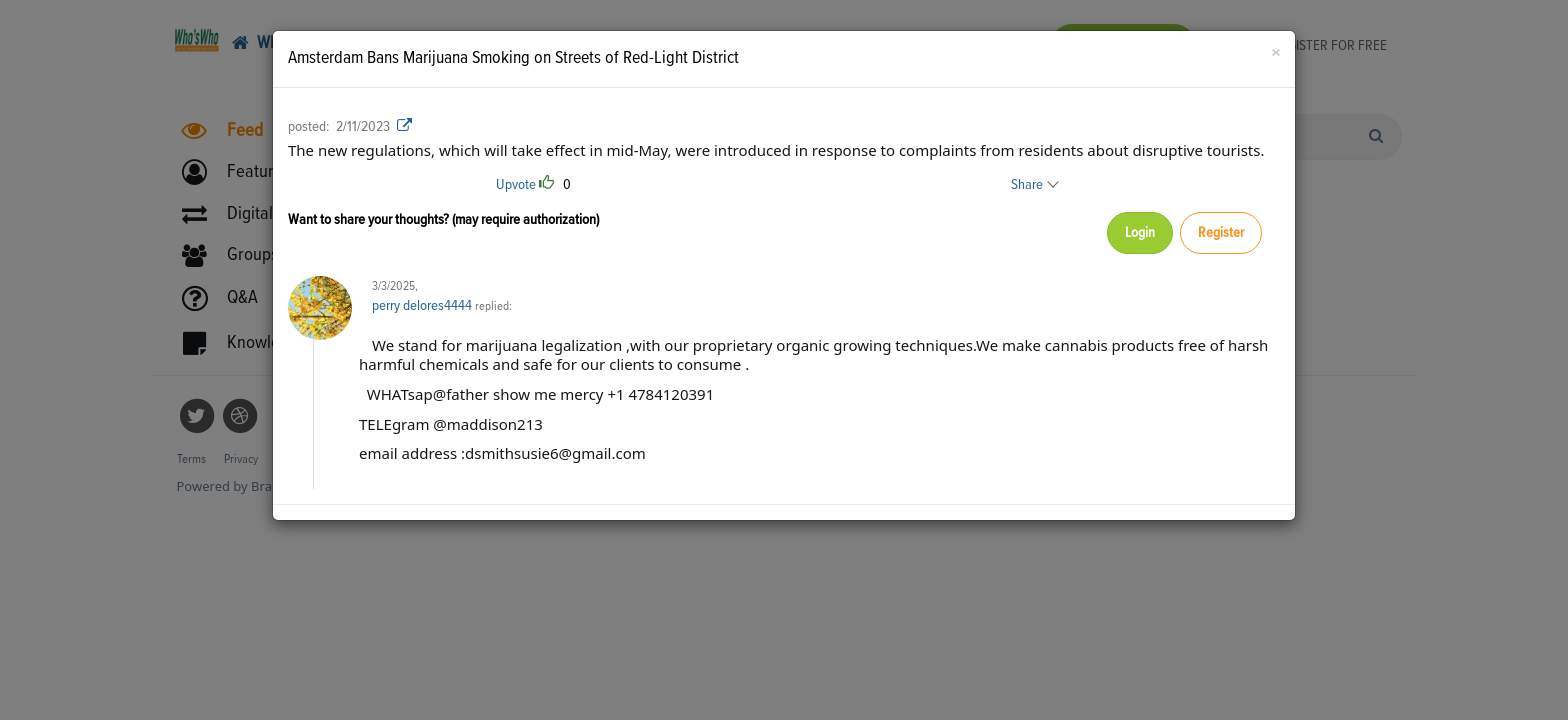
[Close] (1275, 54)
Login (1131, 233)
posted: (308, 126)
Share (1034, 184)
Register (1218, 233)
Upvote (516, 184)
